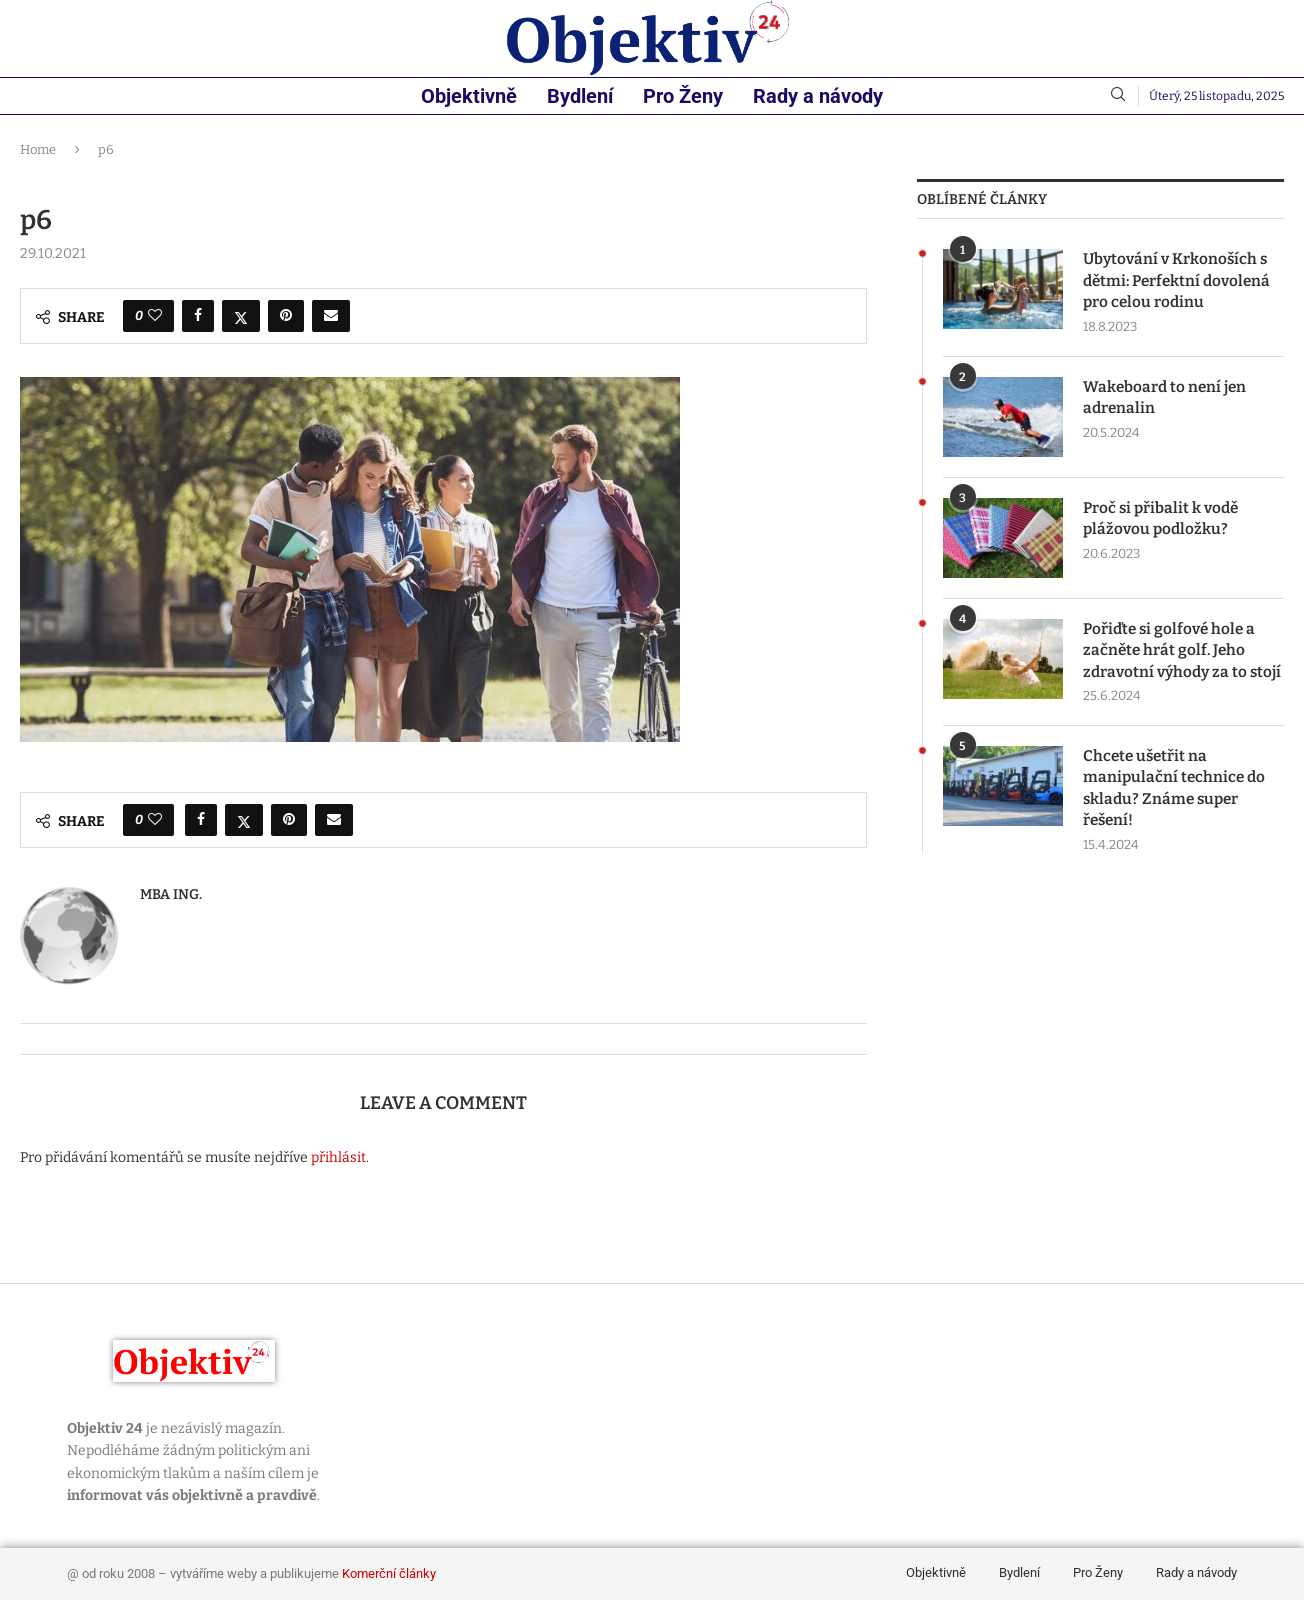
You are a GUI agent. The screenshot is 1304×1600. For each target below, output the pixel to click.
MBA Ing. (171, 894)
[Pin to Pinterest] (286, 316)
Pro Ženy (683, 96)
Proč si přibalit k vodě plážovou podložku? (1163, 521)
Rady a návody (818, 96)
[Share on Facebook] (198, 316)
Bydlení (580, 96)
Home (38, 149)
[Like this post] (155, 316)
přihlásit (338, 1157)
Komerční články (389, 1573)
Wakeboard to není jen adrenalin (1166, 400)
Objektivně (469, 96)
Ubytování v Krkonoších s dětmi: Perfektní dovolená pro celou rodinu (1181, 282)
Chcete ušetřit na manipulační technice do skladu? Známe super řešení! (1176, 818)
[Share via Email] (331, 316)
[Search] (1118, 95)
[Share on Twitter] (241, 316)
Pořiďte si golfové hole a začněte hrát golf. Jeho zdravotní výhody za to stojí (1172, 665)
